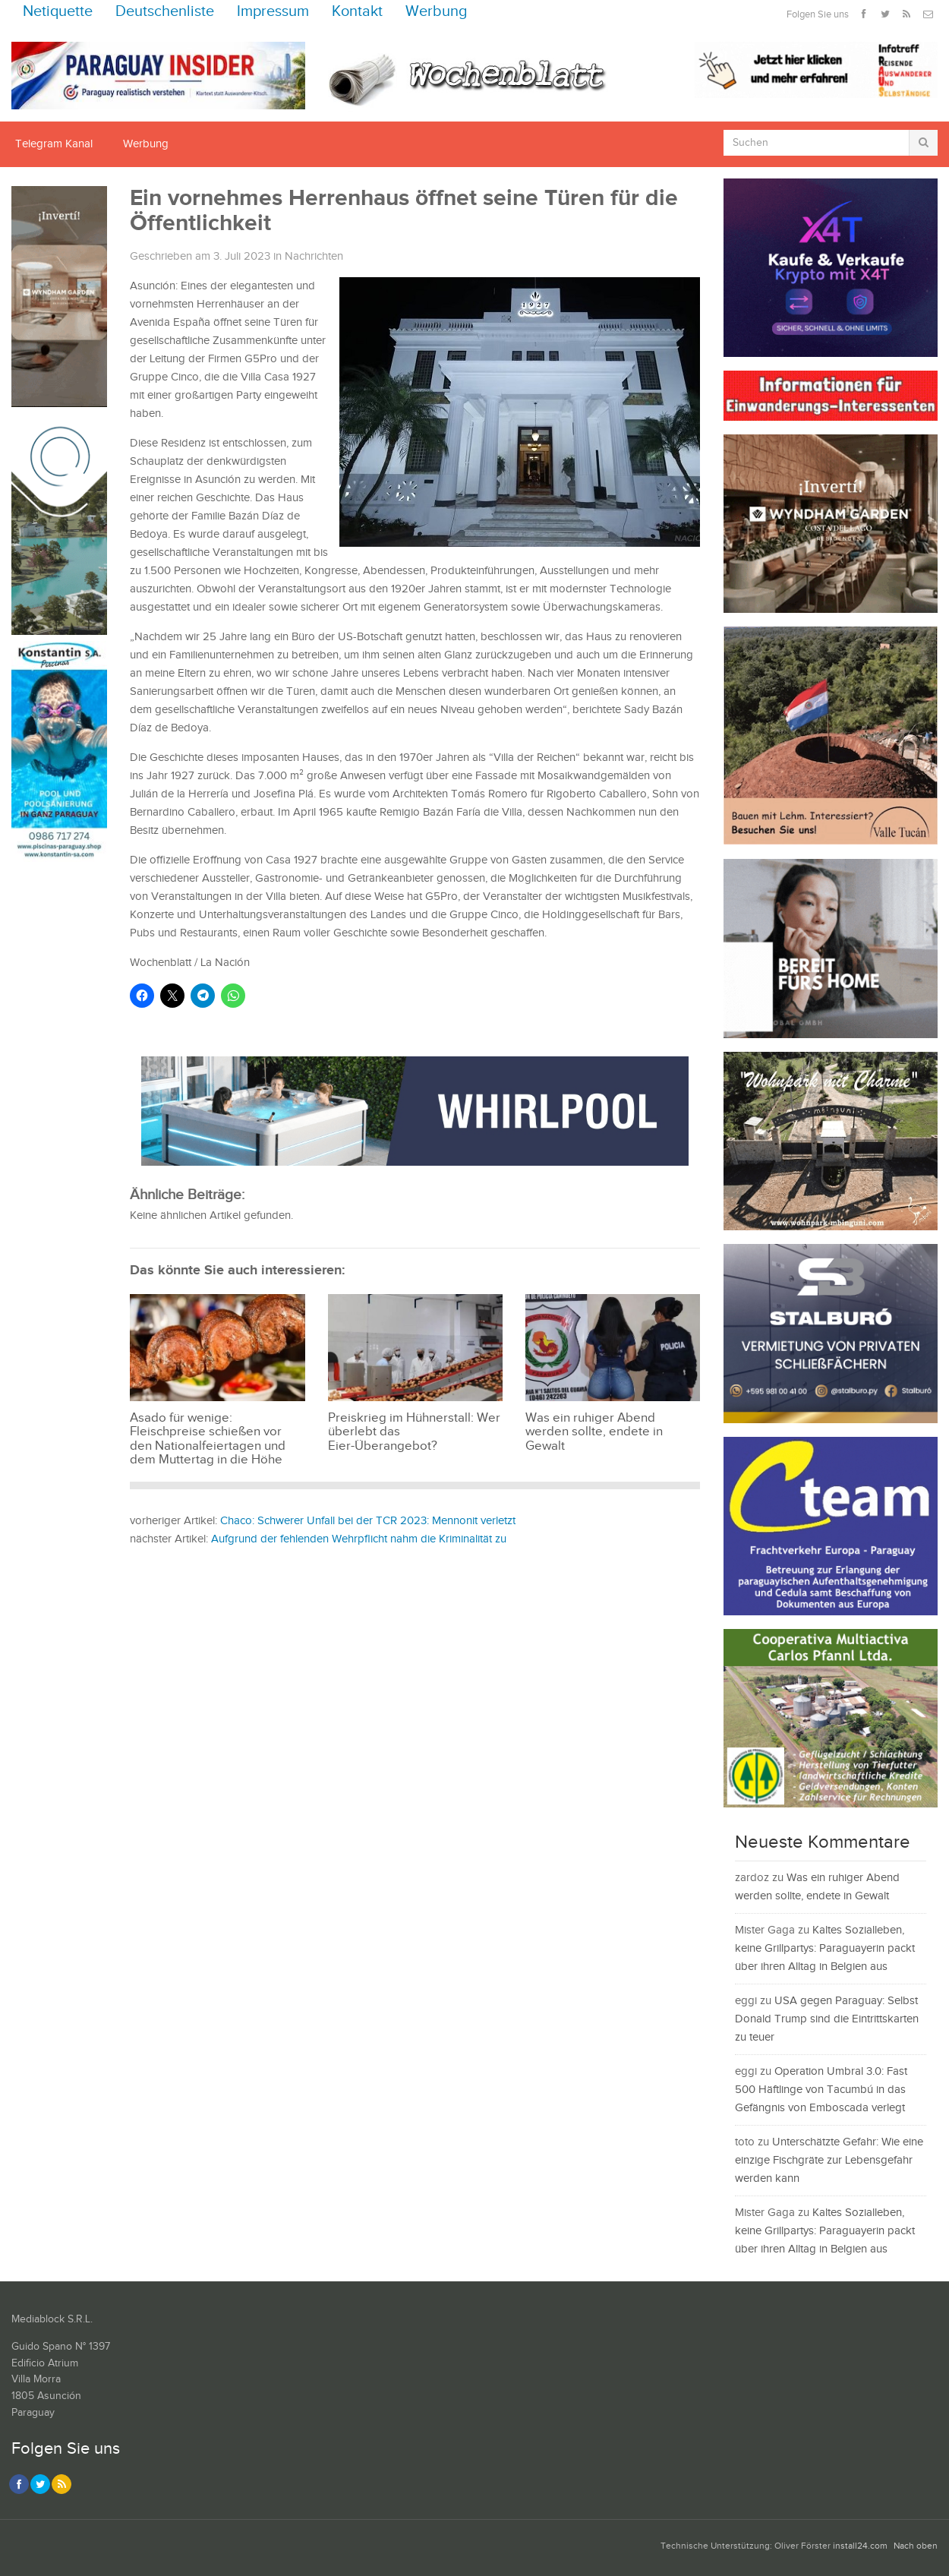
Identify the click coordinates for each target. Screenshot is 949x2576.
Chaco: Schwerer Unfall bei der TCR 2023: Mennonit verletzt (367, 1520)
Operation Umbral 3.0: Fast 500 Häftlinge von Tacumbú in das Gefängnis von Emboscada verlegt (821, 2089)
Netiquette (58, 12)
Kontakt (357, 12)
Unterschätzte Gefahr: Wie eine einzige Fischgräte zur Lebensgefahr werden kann (829, 2160)
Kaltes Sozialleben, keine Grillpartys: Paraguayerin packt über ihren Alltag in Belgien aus (825, 1948)
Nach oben (916, 2546)
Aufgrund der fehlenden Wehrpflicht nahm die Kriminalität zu (358, 1539)
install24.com (860, 2546)
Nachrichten (314, 256)
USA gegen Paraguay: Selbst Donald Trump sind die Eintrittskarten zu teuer (827, 2019)
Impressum (273, 12)
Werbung (436, 12)
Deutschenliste (164, 12)
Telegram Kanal (54, 143)
